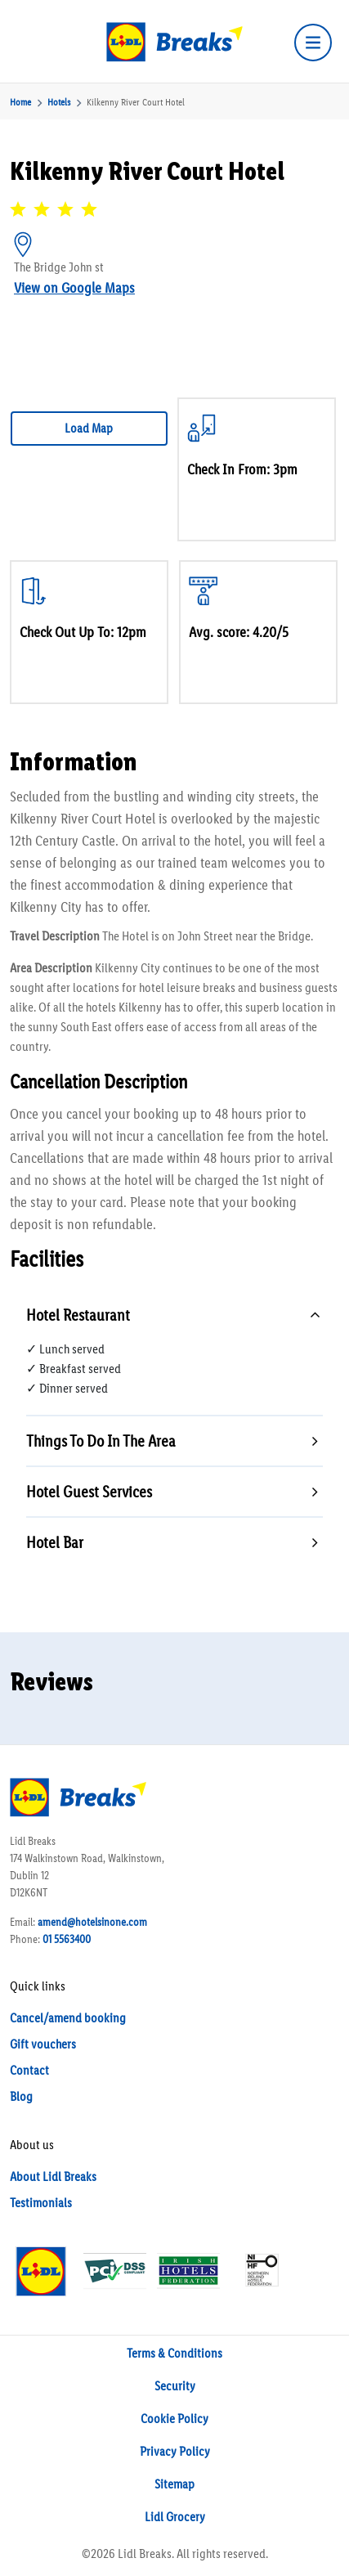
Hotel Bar (54, 1542)
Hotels (58, 102)
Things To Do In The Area (101, 1441)
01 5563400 (67, 1939)
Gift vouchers (43, 2044)
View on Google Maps (74, 288)
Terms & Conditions (174, 2353)
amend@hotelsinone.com (92, 1922)
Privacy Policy (175, 2451)
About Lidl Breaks (53, 2176)
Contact (29, 2070)
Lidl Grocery (175, 2516)
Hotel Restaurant (78, 1315)
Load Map (89, 428)
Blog (21, 2096)
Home (20, 102)
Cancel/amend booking (68, 2018)
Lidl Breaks (145, 2553)
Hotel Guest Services (89, 1491)
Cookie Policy (174, 2418)
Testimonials (41, 2202)
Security (174, 2386)
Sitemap (174, 2484)
